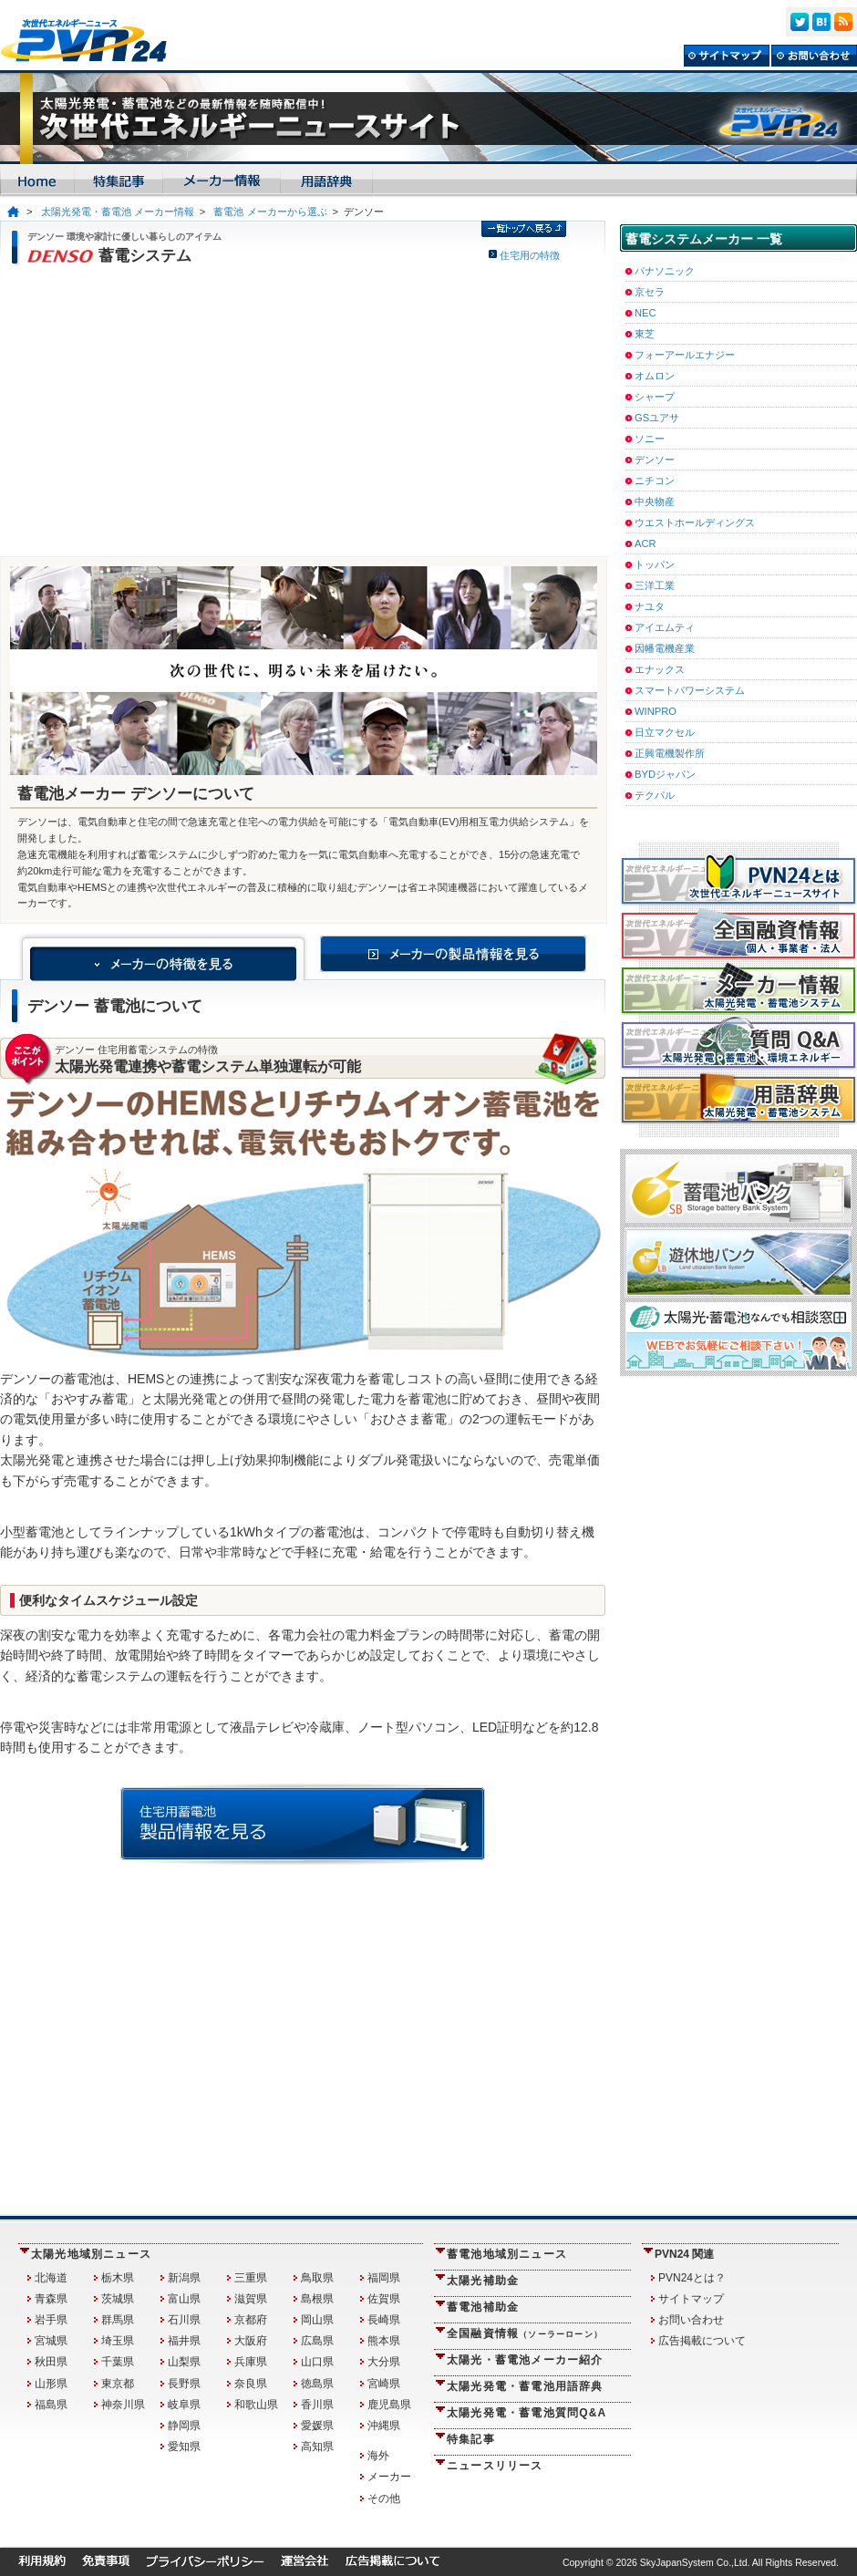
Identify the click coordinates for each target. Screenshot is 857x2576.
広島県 (317, 2340)
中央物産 (655, 501)
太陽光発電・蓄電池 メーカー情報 (117, 211)
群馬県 (117, 2319)
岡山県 (317, 2319)
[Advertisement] (302, 410)
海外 (378, 2455)
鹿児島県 (389, 2404)
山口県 (317, 2361)
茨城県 (117, 2298)
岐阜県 (184, 2404)
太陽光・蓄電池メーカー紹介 (525, 2360)
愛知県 (184, 2446)
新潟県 (184, 2277)
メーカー (389, 2476)
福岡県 (383, 2277)
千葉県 (117, 2361)
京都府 (250, 2319)
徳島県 (317, 2383)
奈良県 (250, 2383)
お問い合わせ (691, 2319)
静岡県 (184, 2425)
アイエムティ (665, 627)
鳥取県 (317, 2277)
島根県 (317, 2298)
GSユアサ (657, 417)
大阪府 (250, 2340)
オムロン (655, 375)
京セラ (650, 291)
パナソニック (665, 270)
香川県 (317, 2404)
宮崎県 (383, 2383)
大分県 (383, 2361)
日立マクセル (665, 732)
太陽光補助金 (483, 2280)
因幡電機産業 (665, 648)
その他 (383, 2498)
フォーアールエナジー (685, 354)
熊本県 (383, 2340)
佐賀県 (383, 2298)
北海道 (51, 2277)
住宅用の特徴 (530, 255)
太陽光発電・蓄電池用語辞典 (525, 2386)
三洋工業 (655, 585)
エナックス (660, 669)
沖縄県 (383, 2425)
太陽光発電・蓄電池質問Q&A (526, 2412)
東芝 (645, 333)
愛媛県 (317, 2425)
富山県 (184, 2298)
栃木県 (117, 2277)
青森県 (51, 2298)
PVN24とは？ (692, 2277)
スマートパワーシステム (690, 690)
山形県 (51, 2383)
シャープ (655, 396)
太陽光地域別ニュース (91, 2254)
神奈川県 (123, 2404)
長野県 (184, 2383)
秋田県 (51, 2361)
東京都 (117, 2383)
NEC (645, 312)
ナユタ (650, 606)
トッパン (655, 564)
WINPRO (655, 711)
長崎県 (383, 2319)
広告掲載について (702, 2340)
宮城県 (51, 2340)
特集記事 (471, 2439)
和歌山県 (256, 2404)
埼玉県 (117, 2340)
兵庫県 (250, 2361)
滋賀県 (250, 2298)
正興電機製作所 (670, 753)
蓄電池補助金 (483, 2307)
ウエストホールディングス (695, 522)
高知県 (317, 2446)
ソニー (650, 438)
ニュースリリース (495, 2465)
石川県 (184, 2319)
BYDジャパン (665, 774)
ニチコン (655, 480)
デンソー (655, 459)
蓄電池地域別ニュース (507, 2254)
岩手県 (51, 2319)
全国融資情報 (525, 2333)
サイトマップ (691, 2298)
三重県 (250, 2277)
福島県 (51, 2404)
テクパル (655, 795)
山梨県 (184, 2361)
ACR (645, 543)
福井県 (184, 2340)
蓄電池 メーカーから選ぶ (269, 211)
